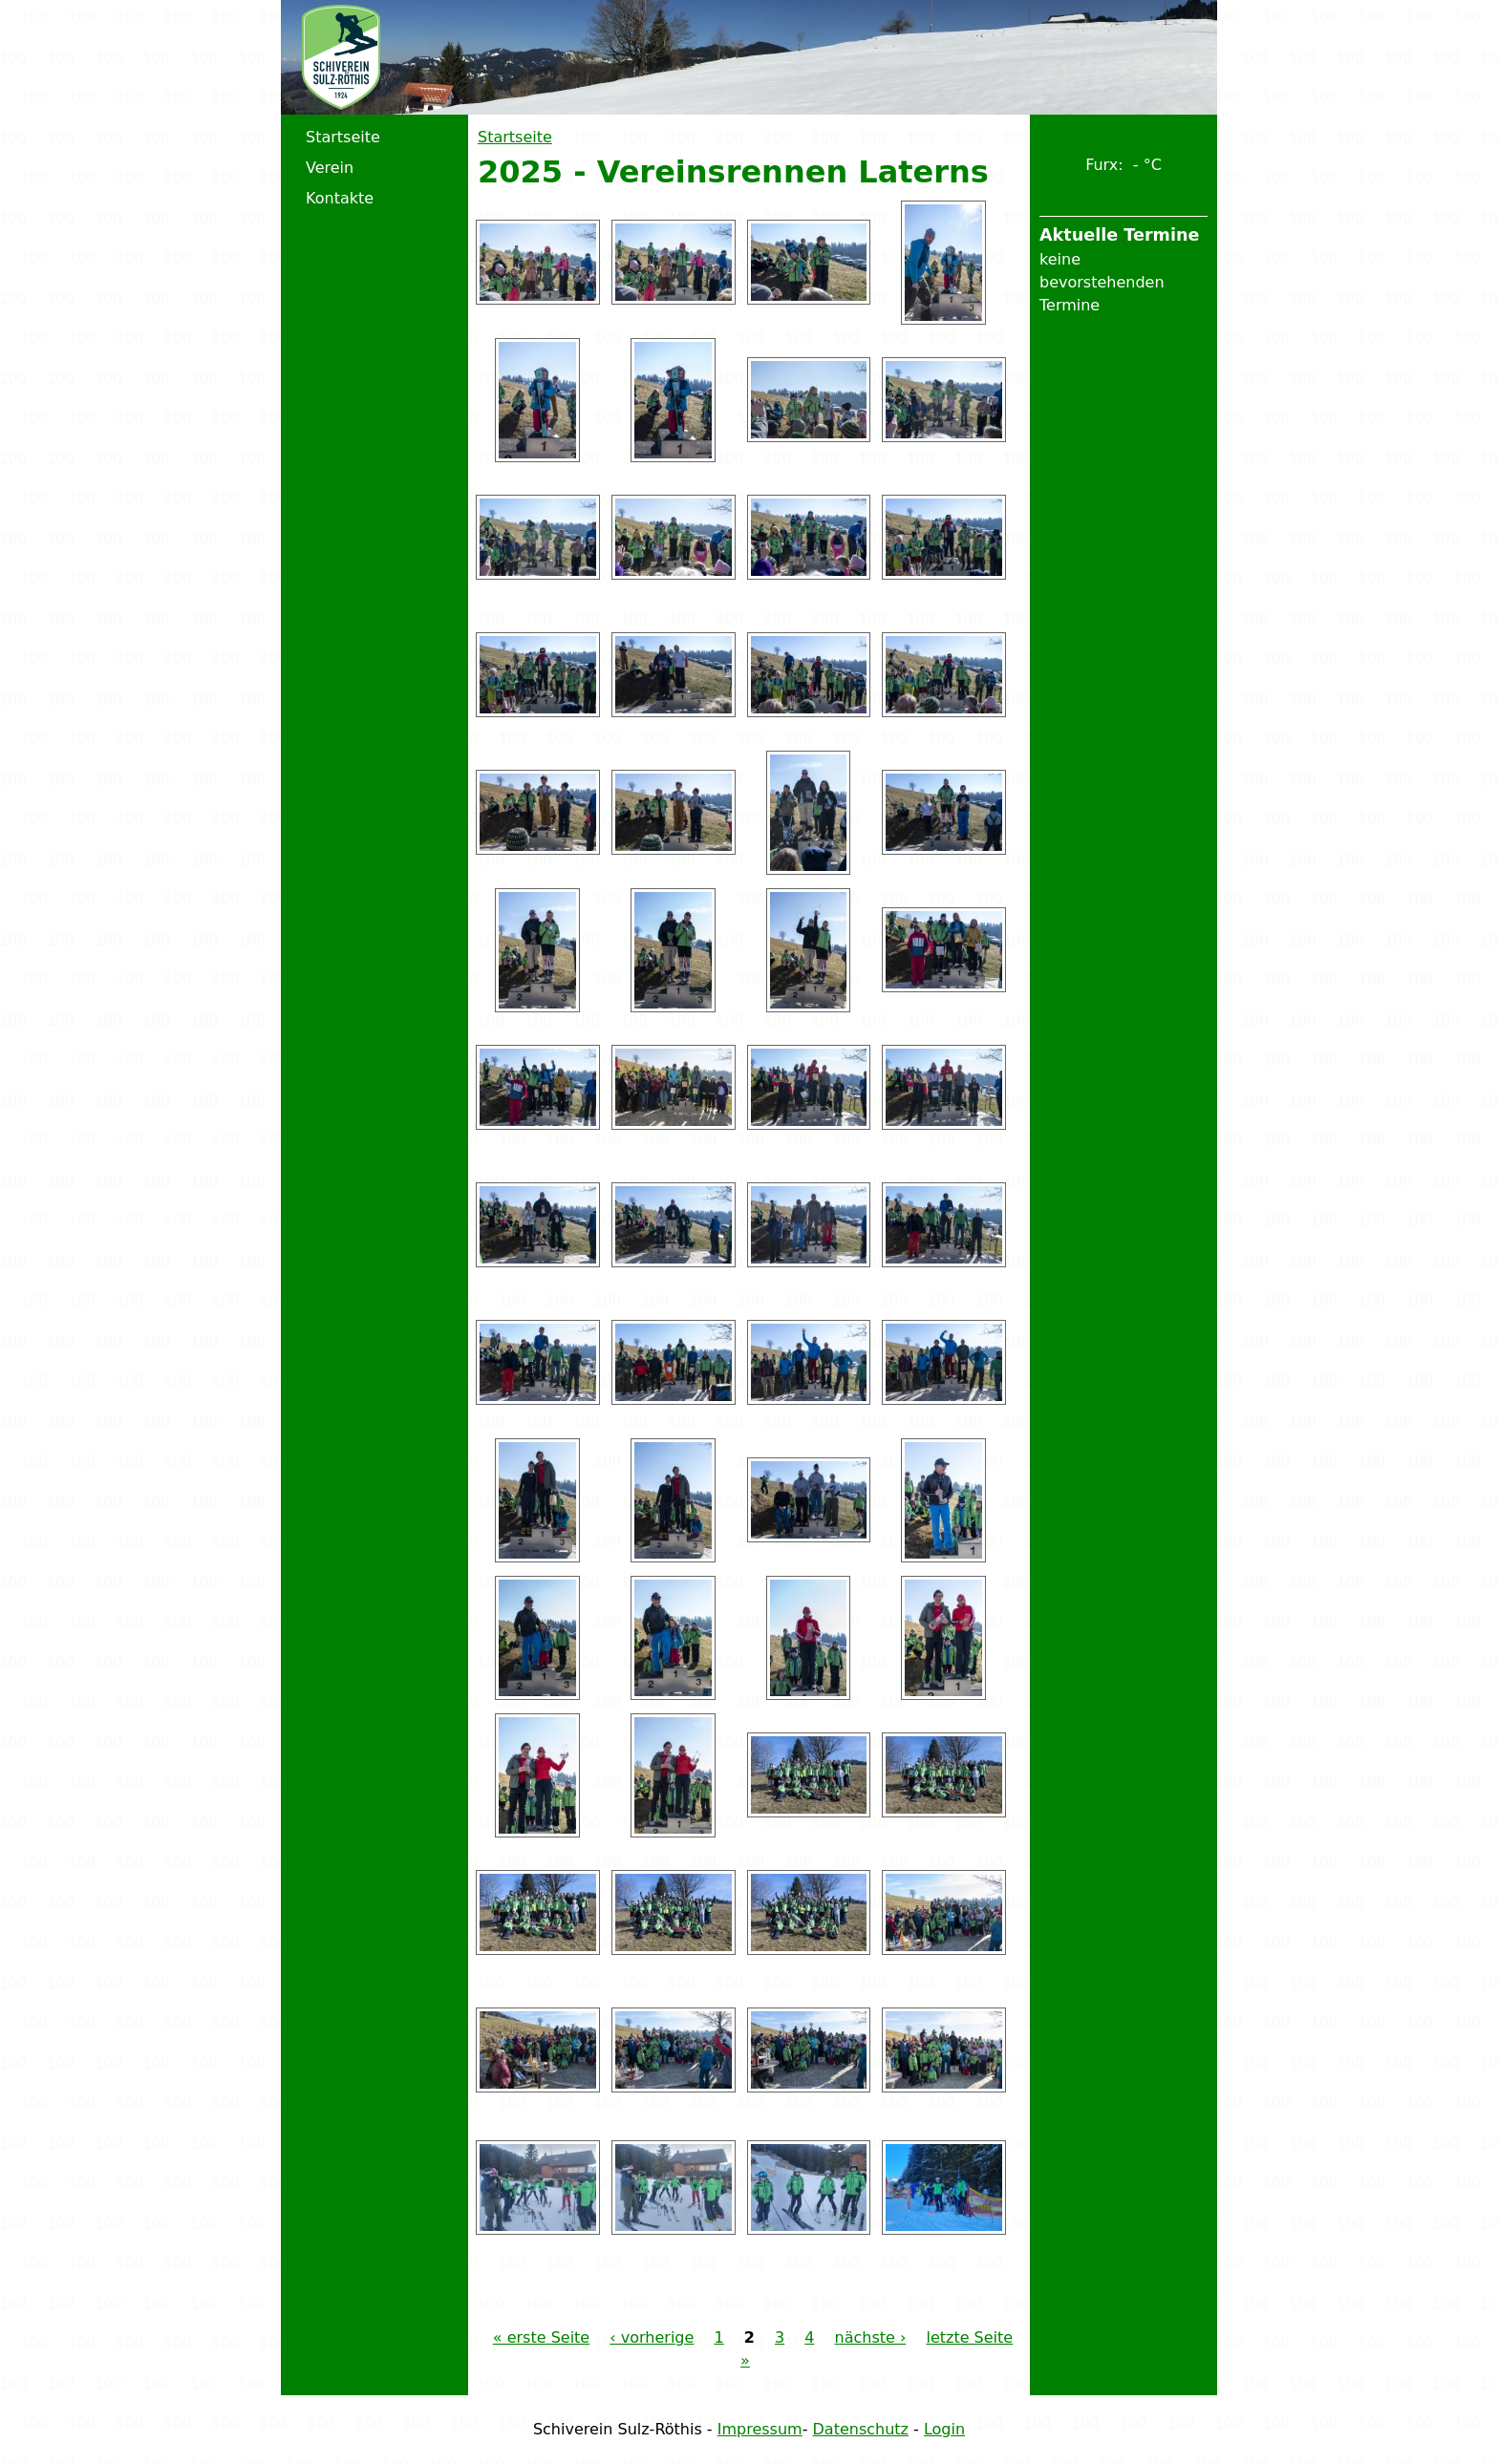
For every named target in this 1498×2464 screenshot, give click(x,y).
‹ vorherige (652, 2337)
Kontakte (340, 198)
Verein (329, 168)
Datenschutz (861, 2429)
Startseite (515, 137)
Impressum (759, 2429)
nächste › (871, 2337)
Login (944, 2429)
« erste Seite (541, 2337)
